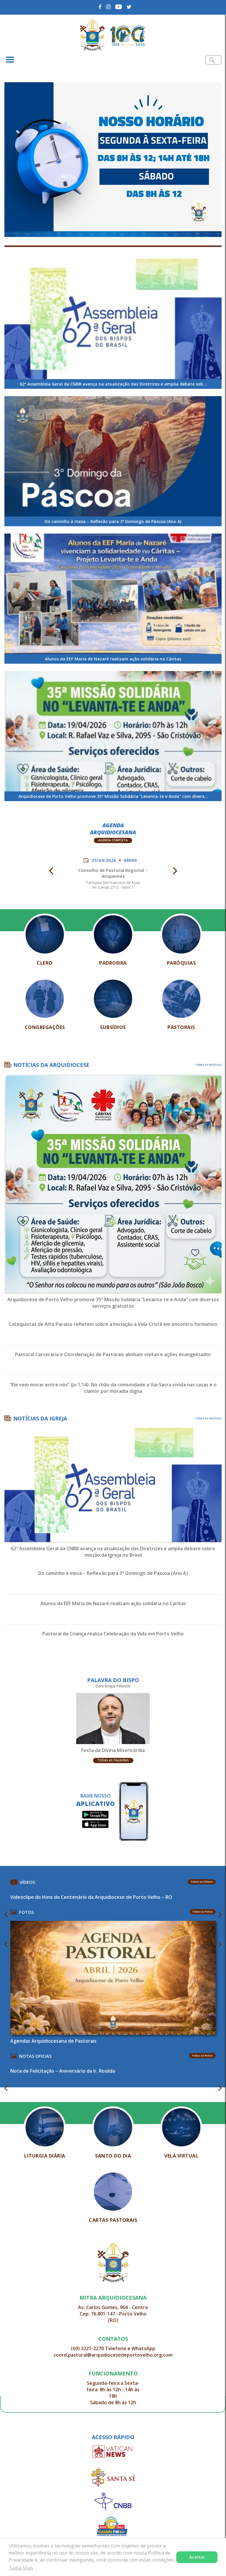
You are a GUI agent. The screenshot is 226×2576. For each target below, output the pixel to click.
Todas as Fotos (202, 1911)
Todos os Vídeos (202, 1882)
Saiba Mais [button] (21, 2568)
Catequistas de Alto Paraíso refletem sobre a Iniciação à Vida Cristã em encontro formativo (113, 1324)
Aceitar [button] (197, 2557)
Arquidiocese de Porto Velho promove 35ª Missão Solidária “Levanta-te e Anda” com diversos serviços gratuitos (113, 1302)
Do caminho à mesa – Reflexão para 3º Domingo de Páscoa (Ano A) (113, 1573)
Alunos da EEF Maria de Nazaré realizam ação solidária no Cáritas (113, 1603)
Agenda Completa (113, 840)
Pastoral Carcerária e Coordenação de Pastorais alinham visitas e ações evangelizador (113, 1354)
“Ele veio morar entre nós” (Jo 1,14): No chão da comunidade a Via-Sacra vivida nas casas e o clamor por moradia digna (113, 1387)
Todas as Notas (202, 2055)
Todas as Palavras (113, 1760)
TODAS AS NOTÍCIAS (208, 1065)
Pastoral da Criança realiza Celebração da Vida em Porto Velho (113, 1633)
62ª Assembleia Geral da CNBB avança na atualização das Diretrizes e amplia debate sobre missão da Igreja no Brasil (113, 1551)
